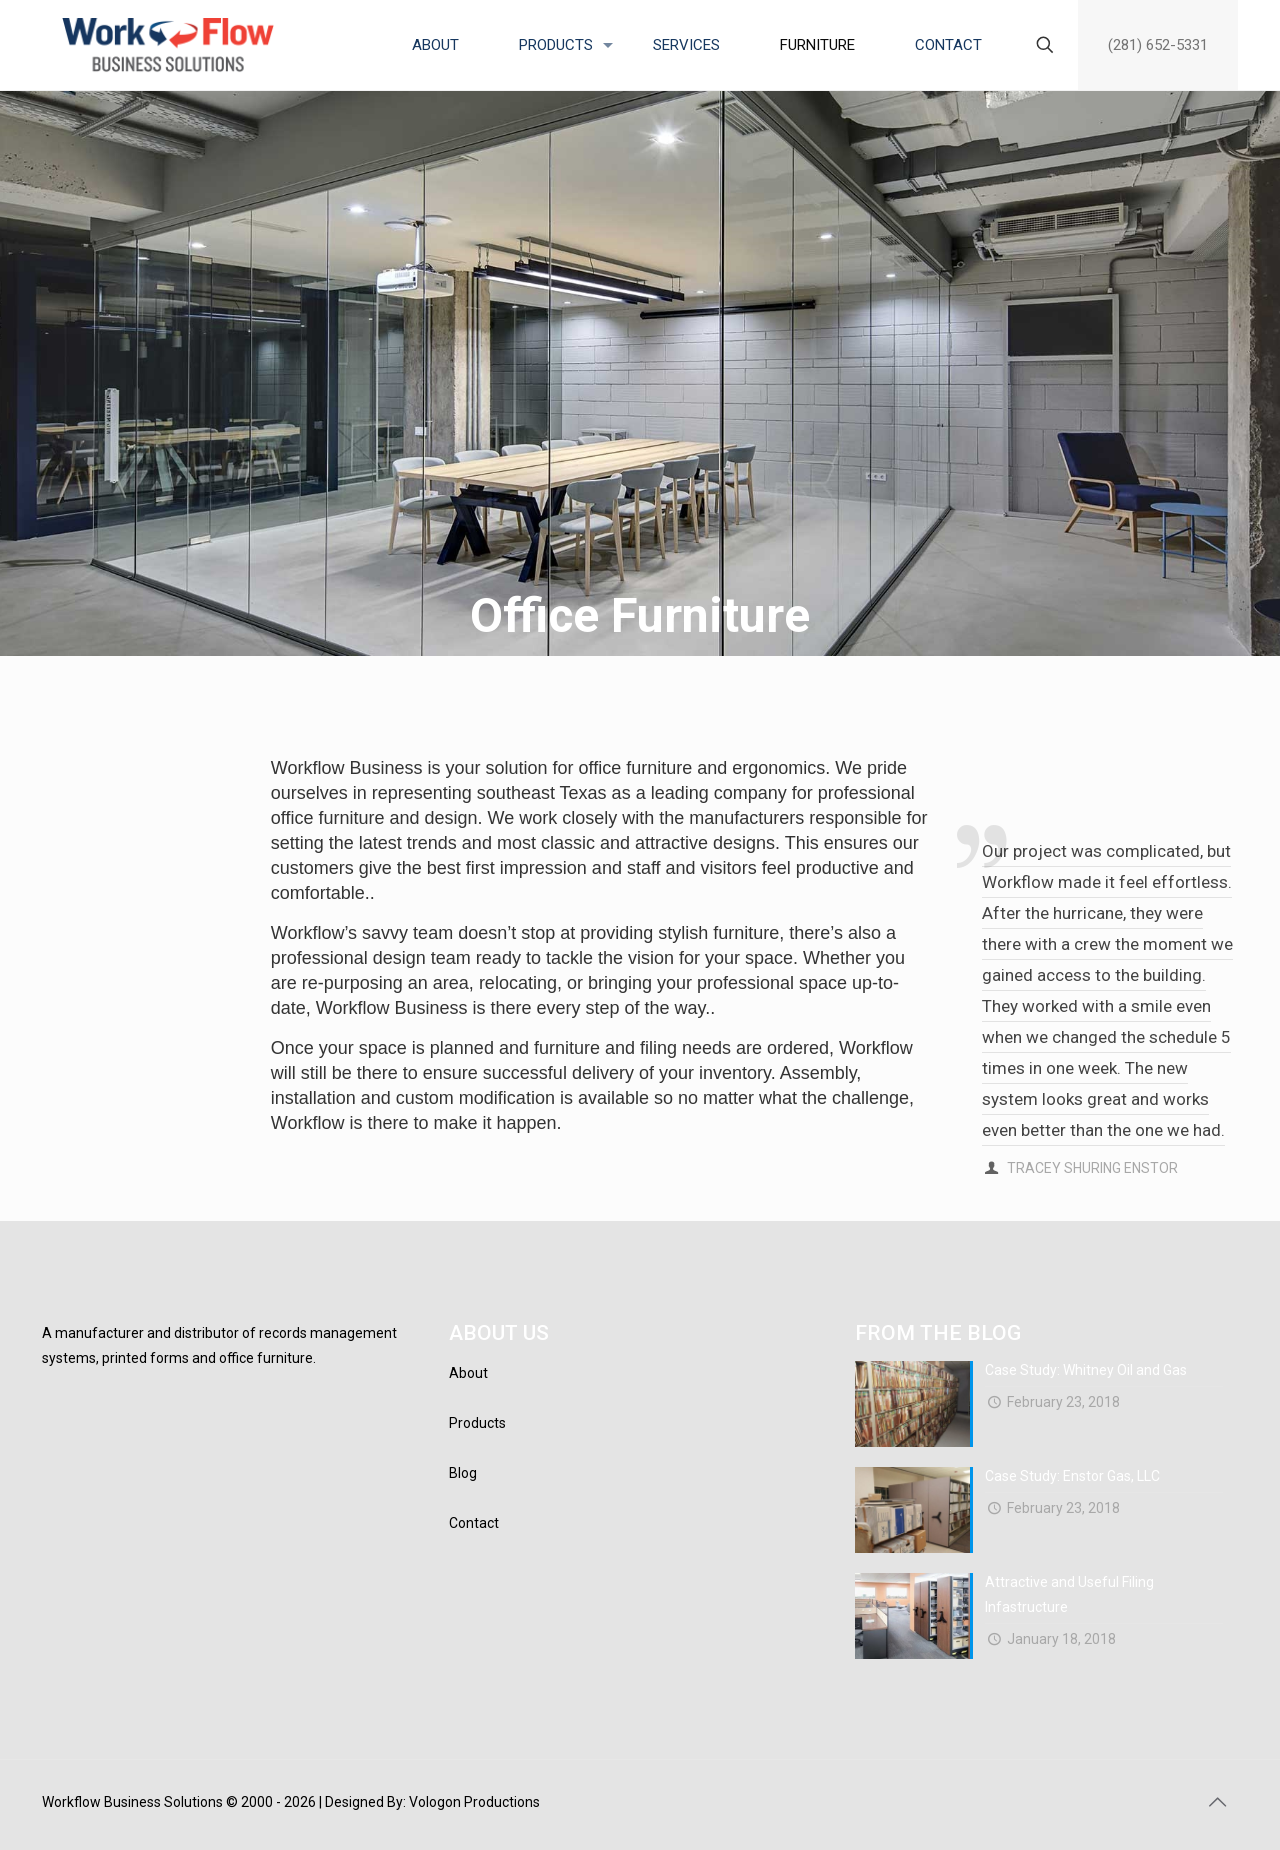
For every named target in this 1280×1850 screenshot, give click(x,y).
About (468, 1373)
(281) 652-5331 (1158, 45)
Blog (463, 1473)
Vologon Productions (474, 1802)
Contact (474, 1523)
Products (477, 1423)
